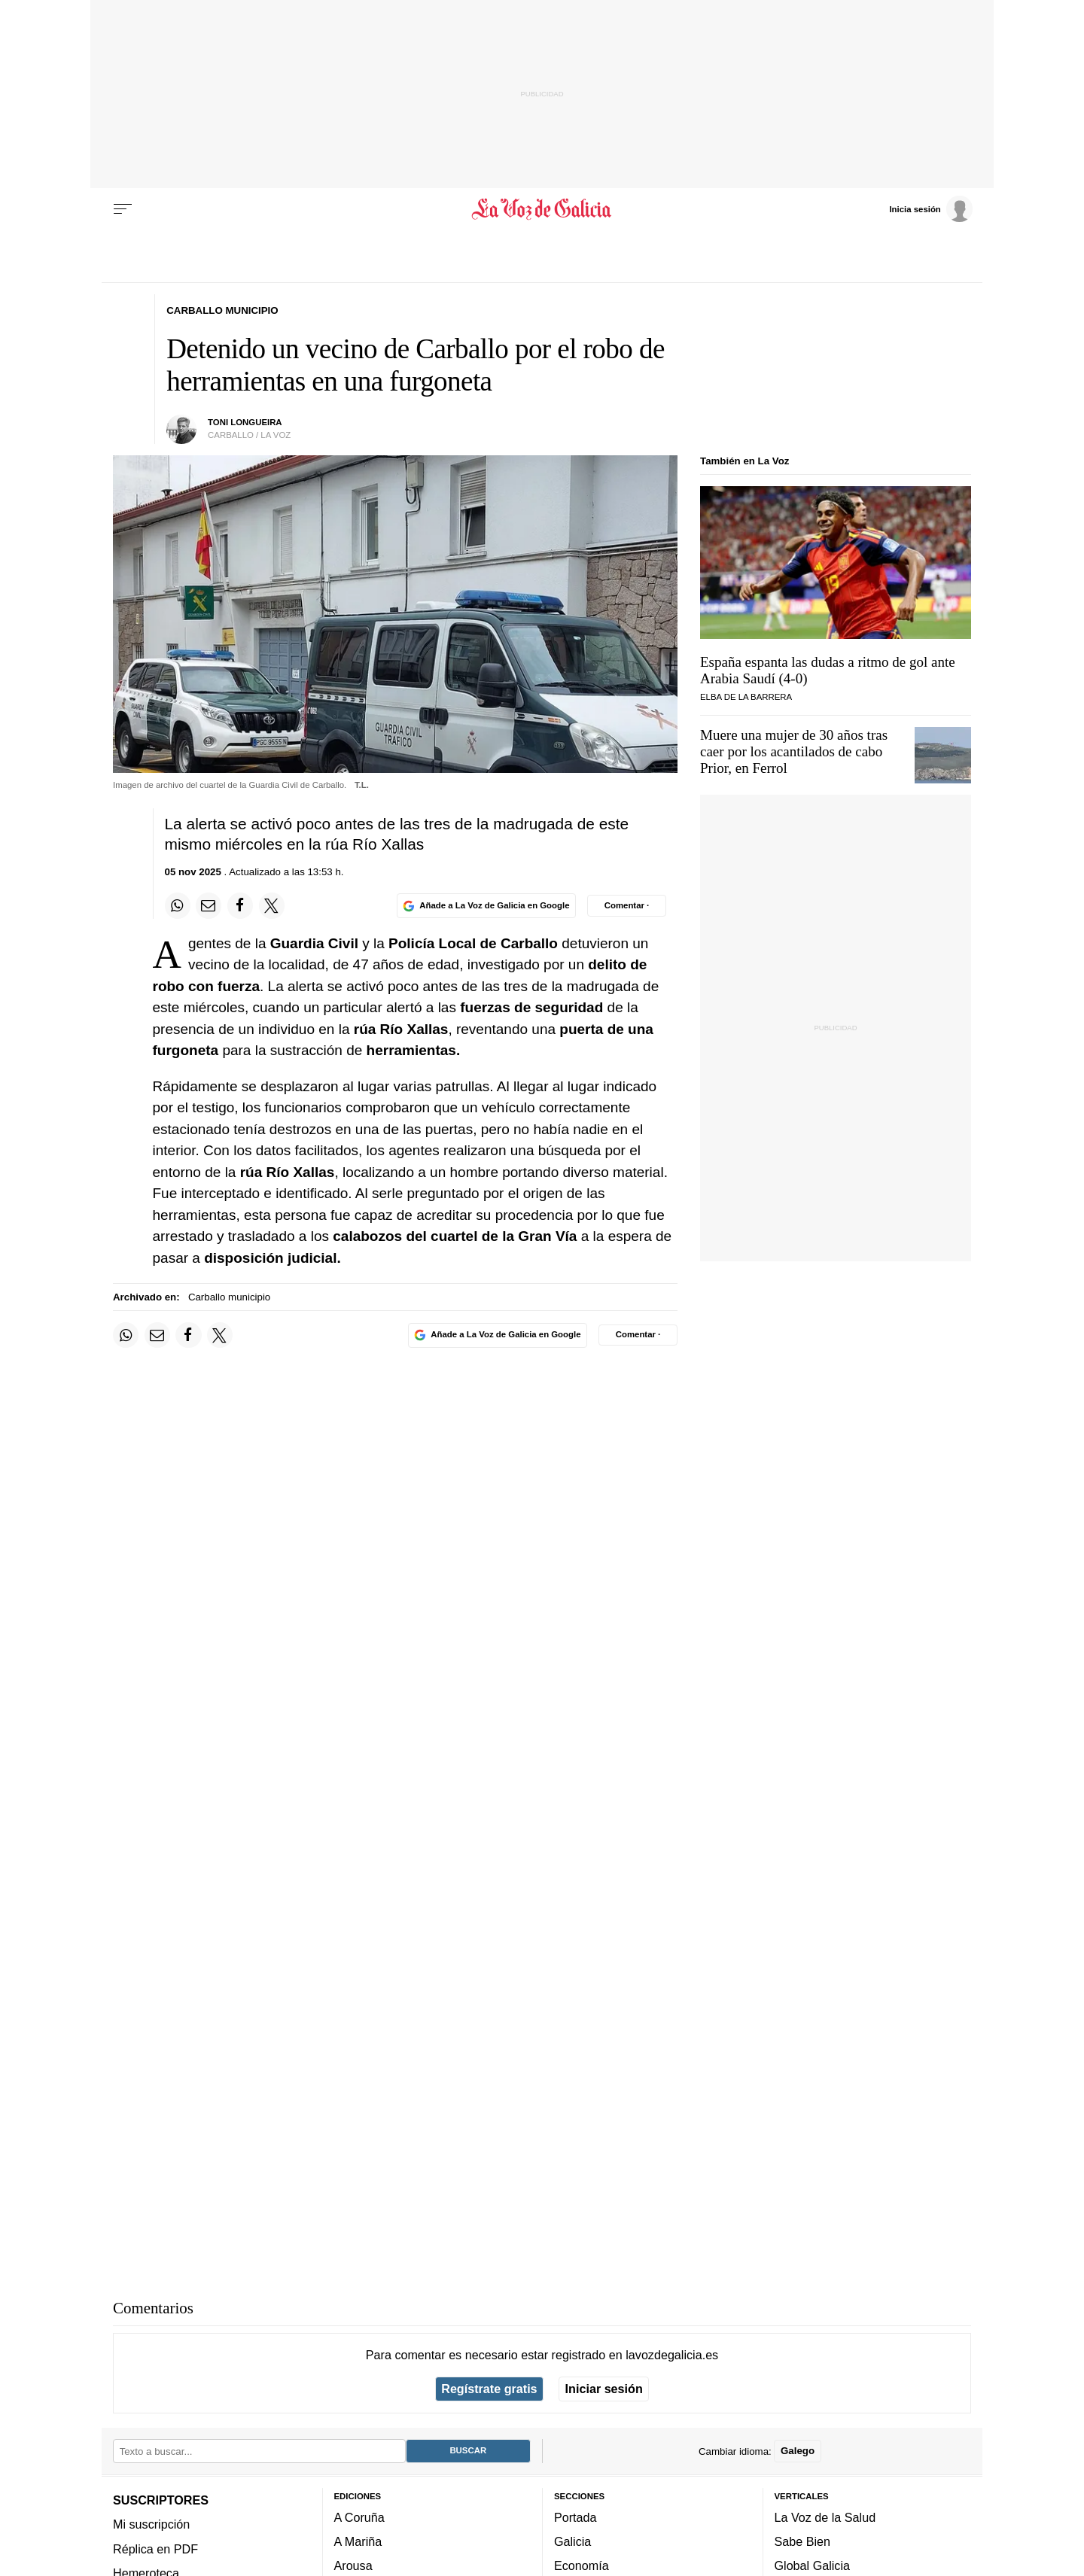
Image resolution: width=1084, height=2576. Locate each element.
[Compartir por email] (208, 905)
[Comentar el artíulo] (626, 905)
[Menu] (123, 209)
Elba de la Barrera (746, 696)
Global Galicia (812, 2565)
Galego (798, 2450)
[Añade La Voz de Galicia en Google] (486, 905)
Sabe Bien (803, 2541)
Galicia (572, 2541)
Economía (581, 2565)
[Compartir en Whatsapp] (177, 905)
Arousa (353, 2565)
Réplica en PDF (155, 2549)
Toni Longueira (245, 422)
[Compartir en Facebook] (240, 905)
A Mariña (358, 2541)
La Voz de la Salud (825, 2517)
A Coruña (359, 2517)
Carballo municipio (229, 1297)
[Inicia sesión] (930, 208)
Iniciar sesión (604, 2388)
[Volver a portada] (542, 209)
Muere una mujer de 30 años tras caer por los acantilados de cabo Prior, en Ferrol (794, 751)
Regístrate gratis (489, 2388)
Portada (575, 2517)
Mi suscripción (151, 2524)
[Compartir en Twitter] (272, 905)
